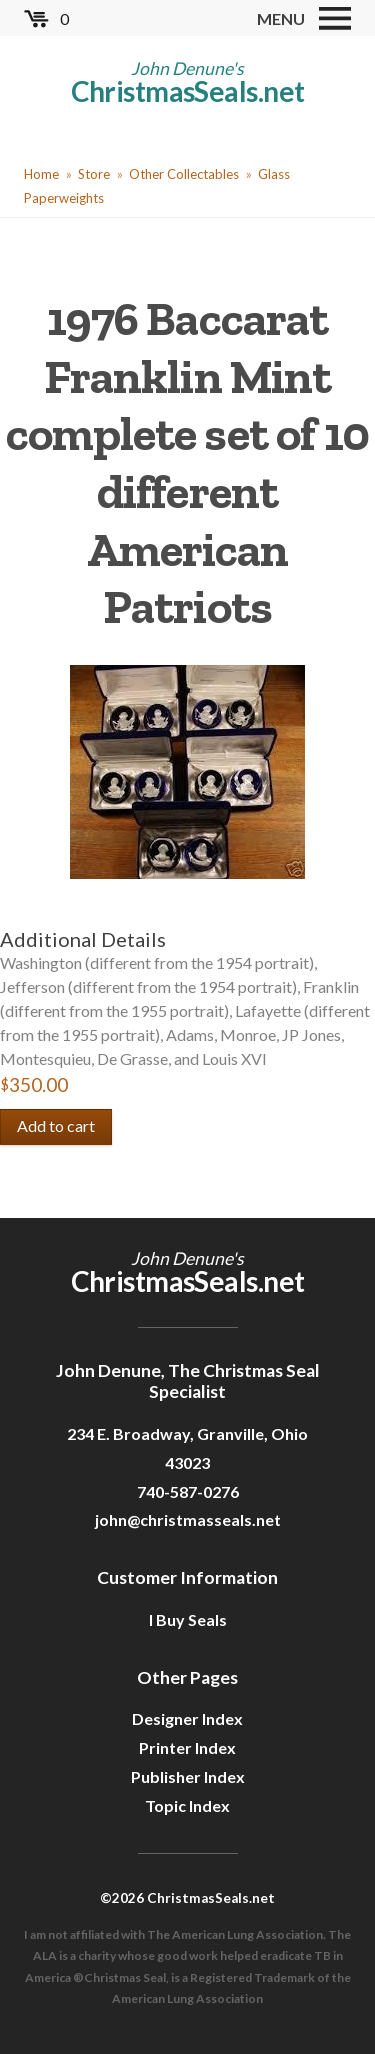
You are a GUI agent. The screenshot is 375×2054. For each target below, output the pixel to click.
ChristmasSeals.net (188, 91)
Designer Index (187, 1718)
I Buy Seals (188, 1619)
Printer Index (187, 1747)
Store (94, 174)
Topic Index (187, 1805)
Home (41, 174)
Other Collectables (184, 174)
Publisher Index (188, 1776)
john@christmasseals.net (188, 1519)
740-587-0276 (188, 1491)
